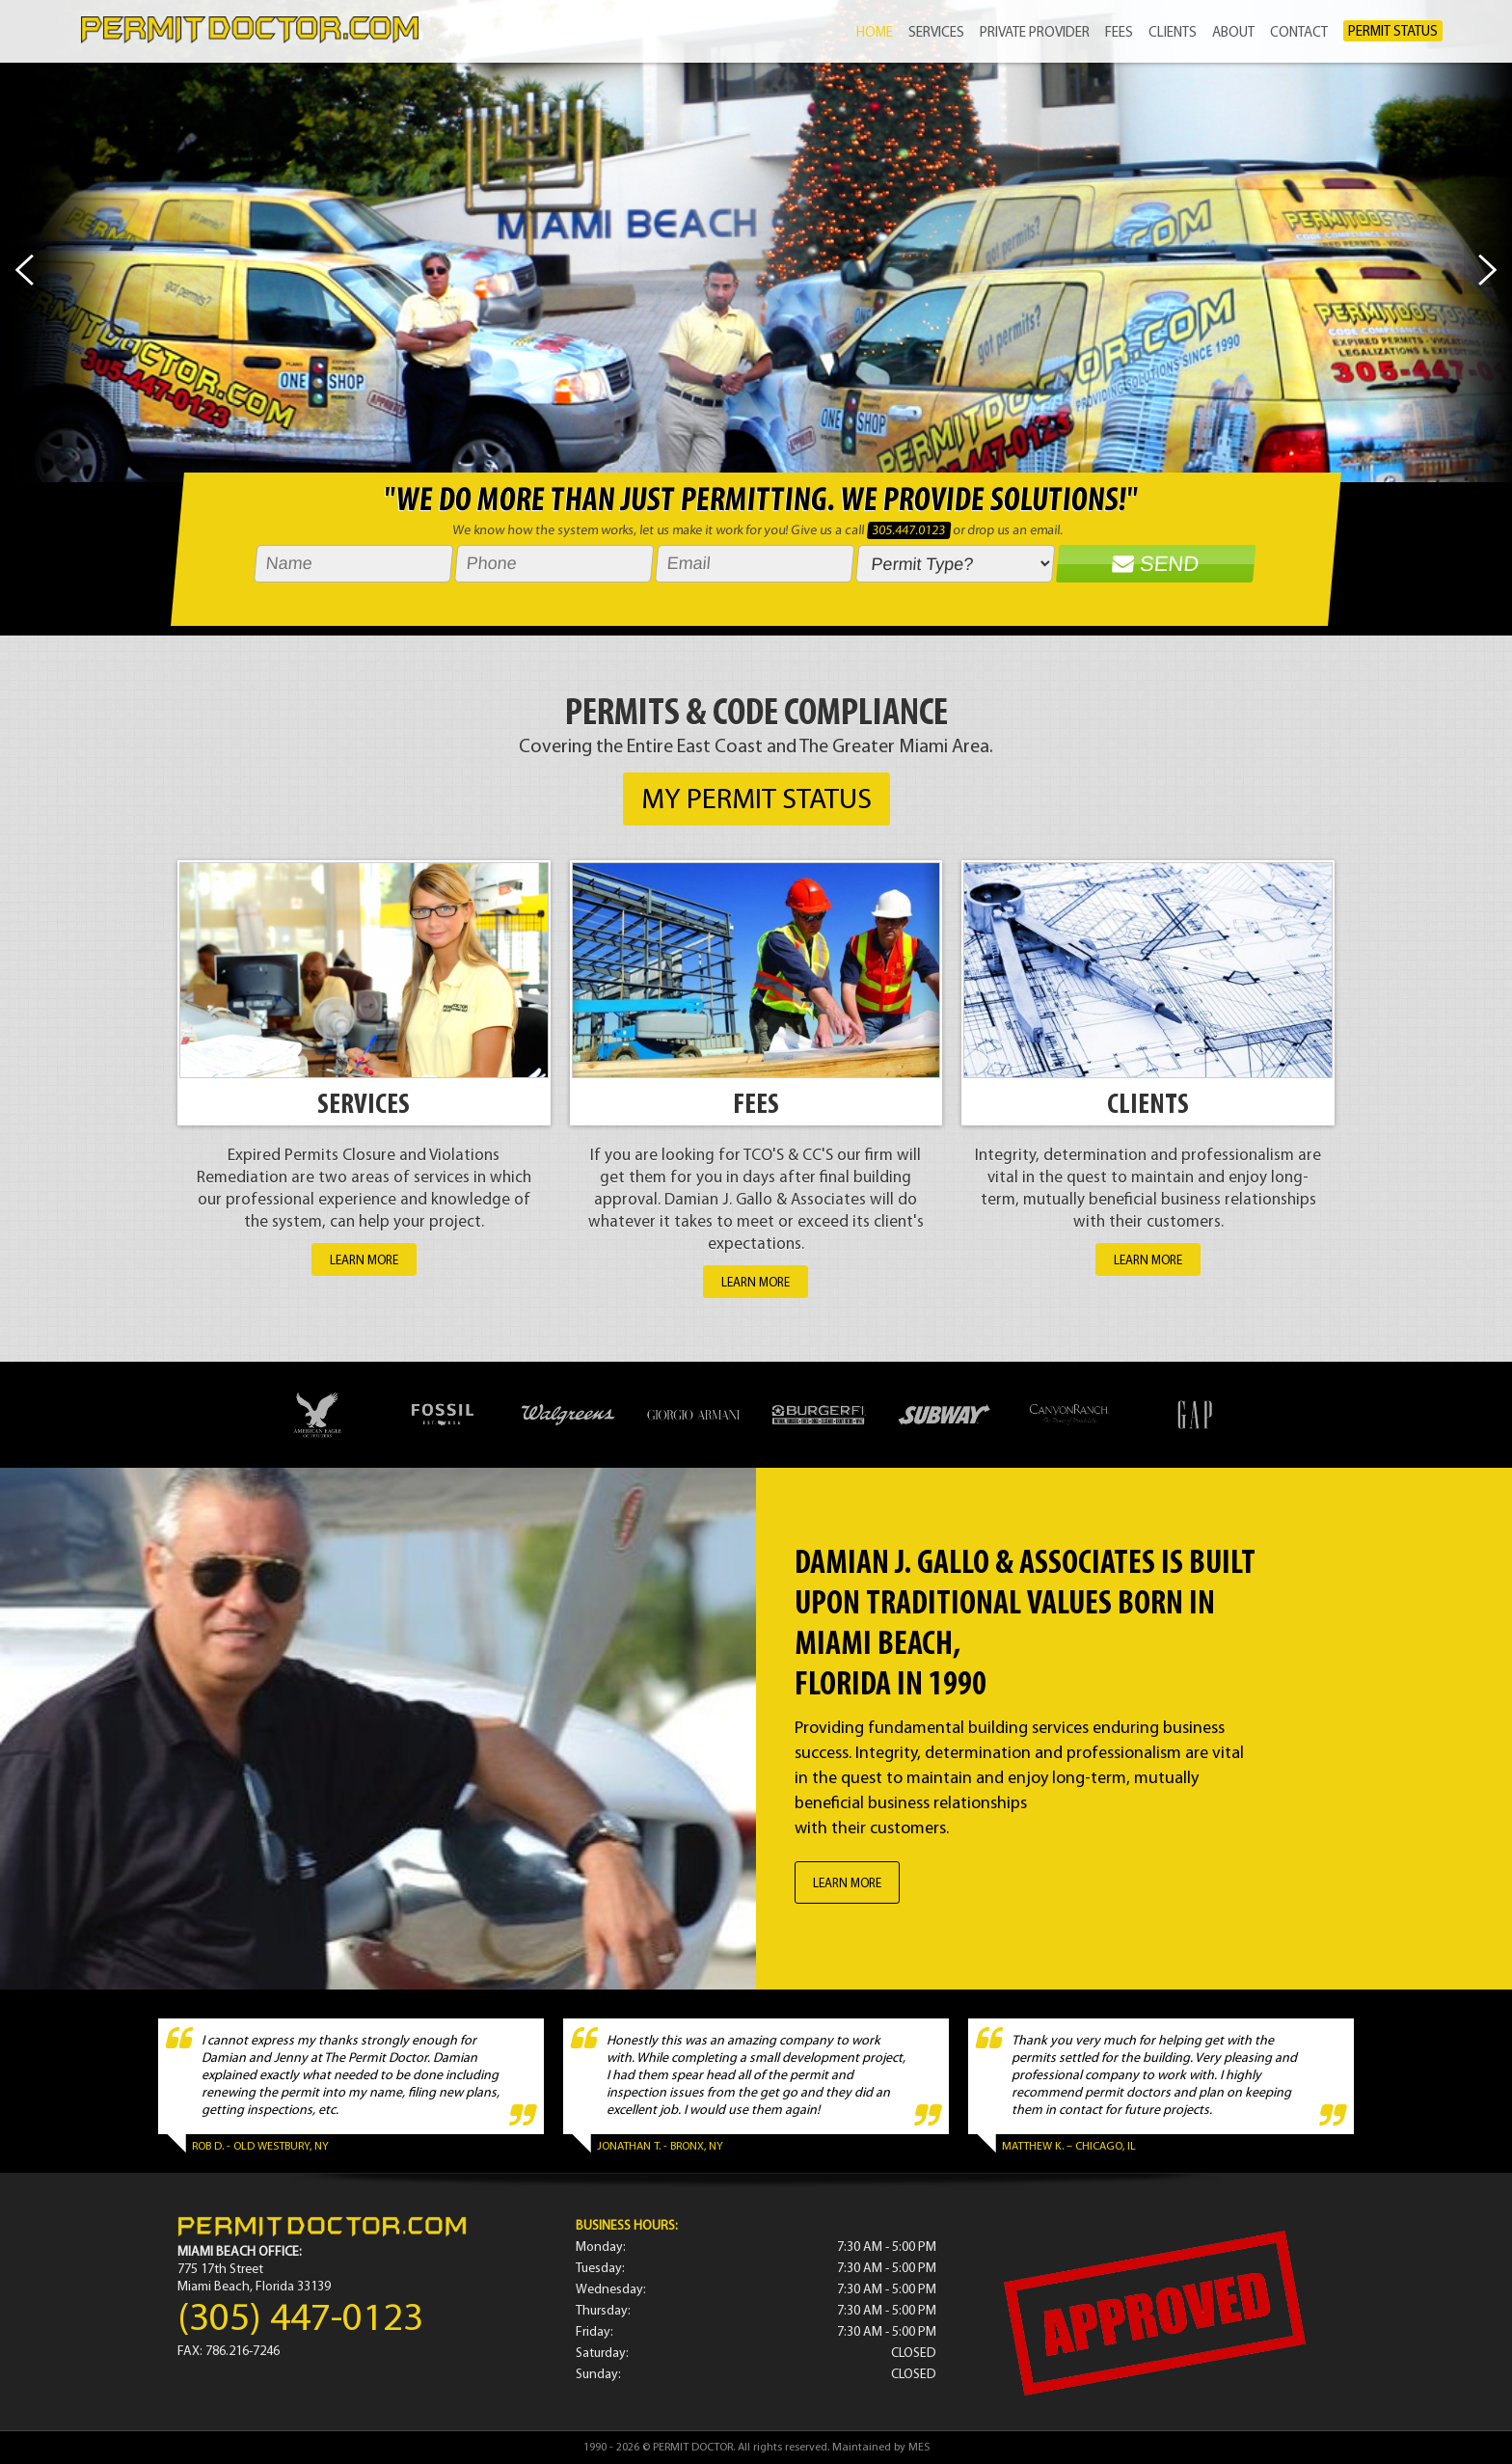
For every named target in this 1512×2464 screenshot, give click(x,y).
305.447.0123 (909, 531)
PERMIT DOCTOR (693, 2447)
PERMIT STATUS (1393, 32)
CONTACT (1299, 33)
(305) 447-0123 (300, 2320)
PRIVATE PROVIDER (1035, 33)
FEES (1119, 33)
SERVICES (936, 33)
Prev (24, 270)
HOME (874, 33)
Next (1488, 270)
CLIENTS (1172, 33)
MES (919, 2447)
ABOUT (1233, 33)
